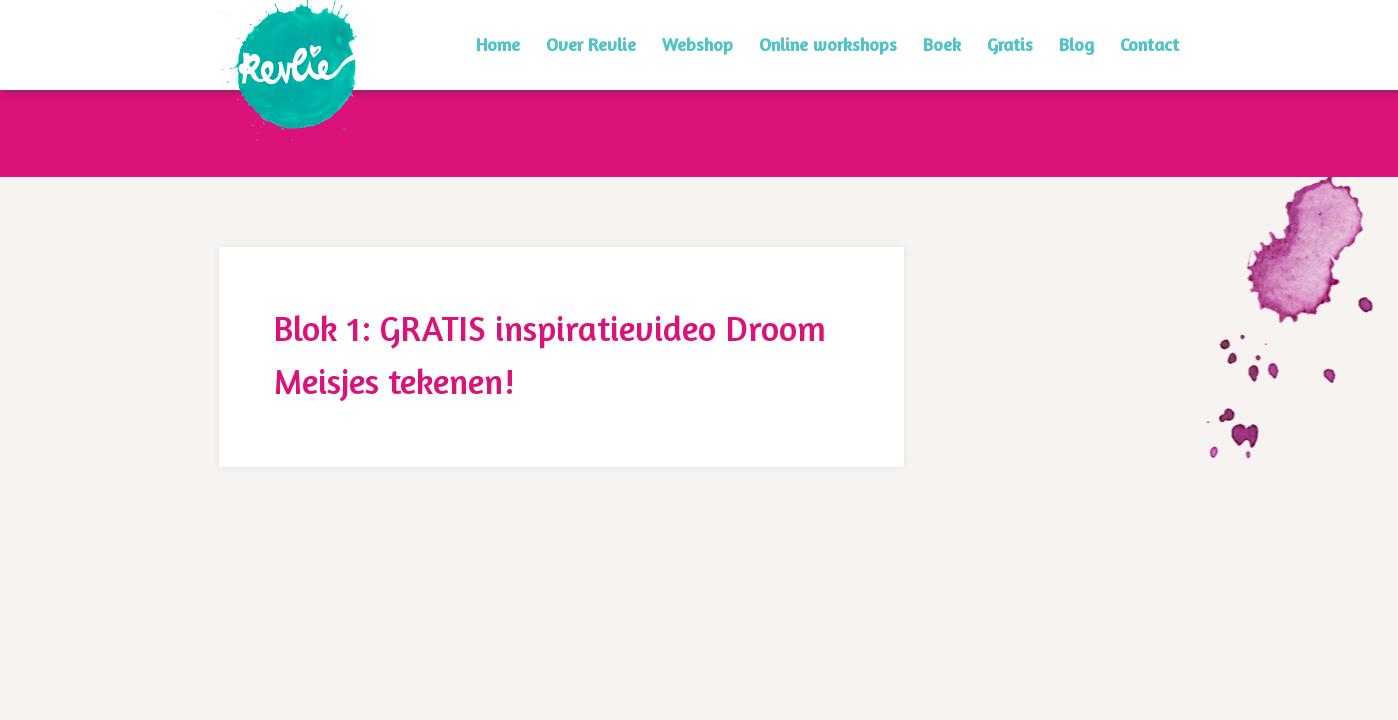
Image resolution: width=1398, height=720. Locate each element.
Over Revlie (591, 44)
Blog (1076, 44)
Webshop (697, 44)
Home (498, 44)
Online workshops (828, 44)
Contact (1149, 44)
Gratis (1010, 44)
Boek (942, 44)
